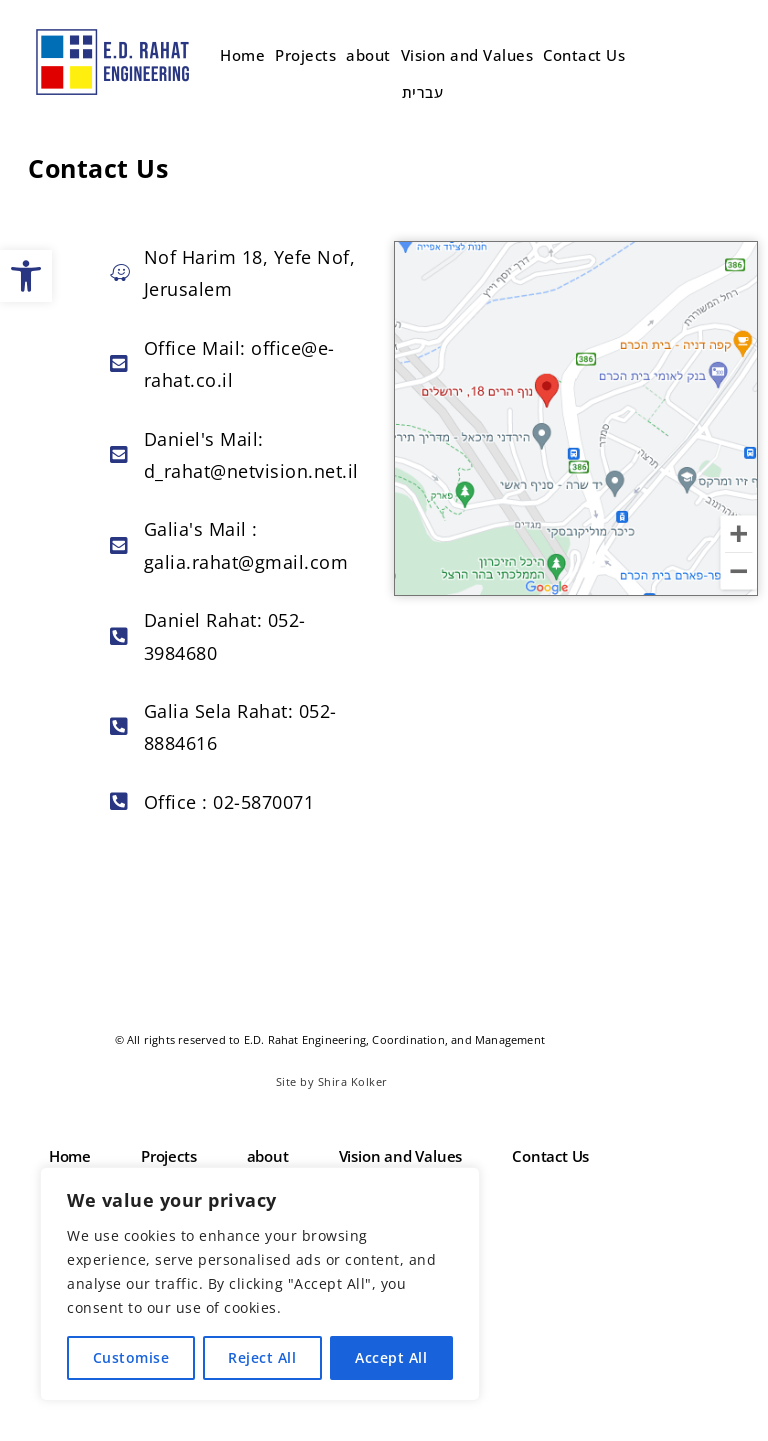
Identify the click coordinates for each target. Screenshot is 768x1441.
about (368, 55)
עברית (423, 92)
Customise (131, 1357)
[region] (260, 1284)
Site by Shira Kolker (332, 1081)
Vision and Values (467, 55)
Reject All (262, 1357)
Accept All (391, 1357)
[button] (26, 276)
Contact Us (584, 55)
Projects (305, 55)
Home (242, 55)
